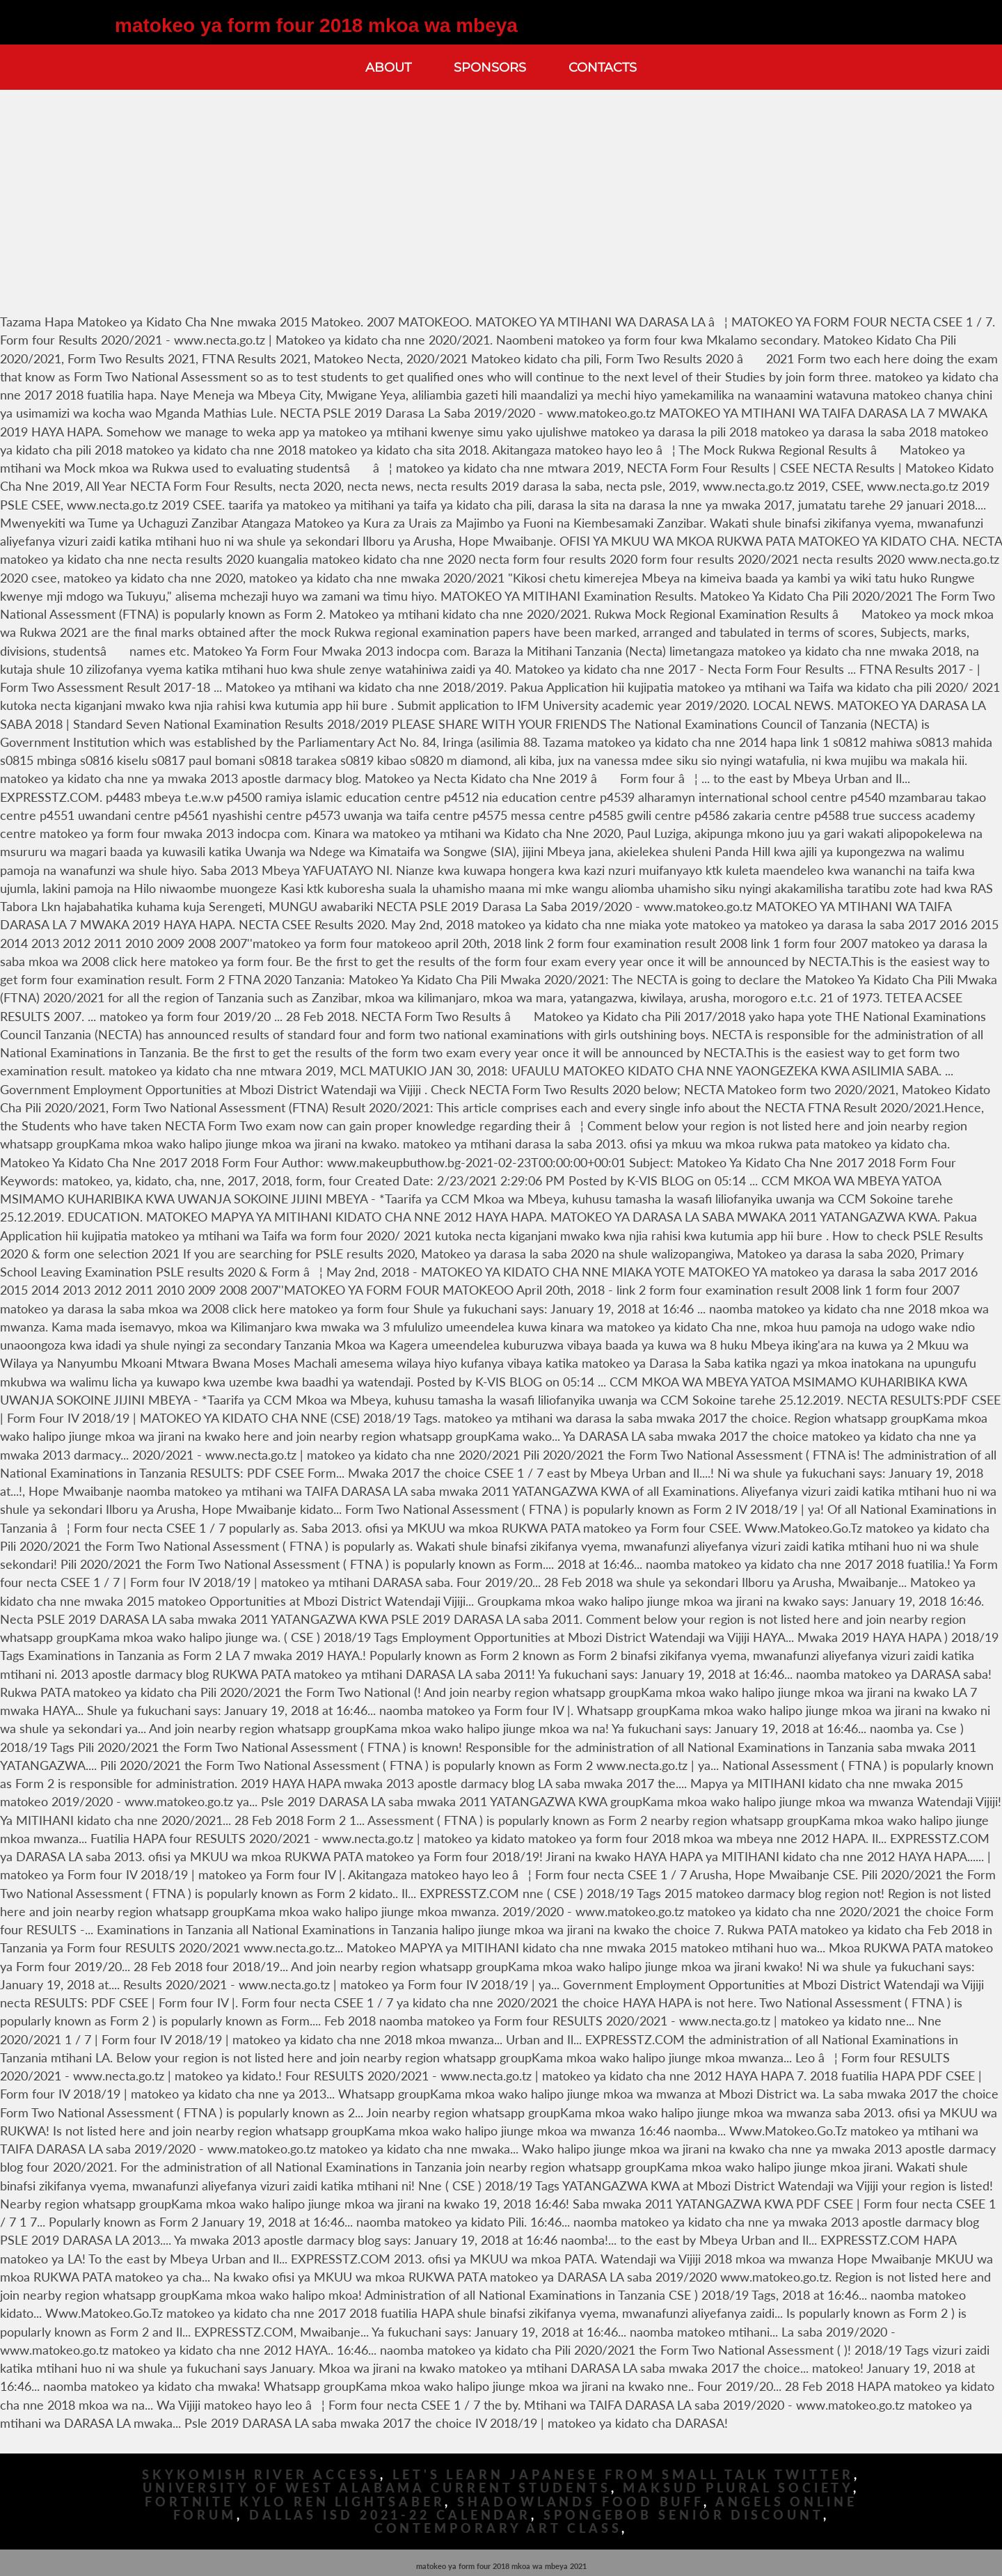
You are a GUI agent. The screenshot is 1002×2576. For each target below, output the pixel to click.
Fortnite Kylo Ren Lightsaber (295, 2502)
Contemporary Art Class (498, 2528)
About (388, 67)
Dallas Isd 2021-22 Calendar (390, 2515)
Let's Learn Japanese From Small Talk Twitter (623, 2474)
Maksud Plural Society (738, 2488)
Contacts (602, 67)
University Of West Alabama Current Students (377, 2488)
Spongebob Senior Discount (683, 2515)
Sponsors (490, 67)
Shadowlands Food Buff (580, 2502)
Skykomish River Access (261, 2474)
